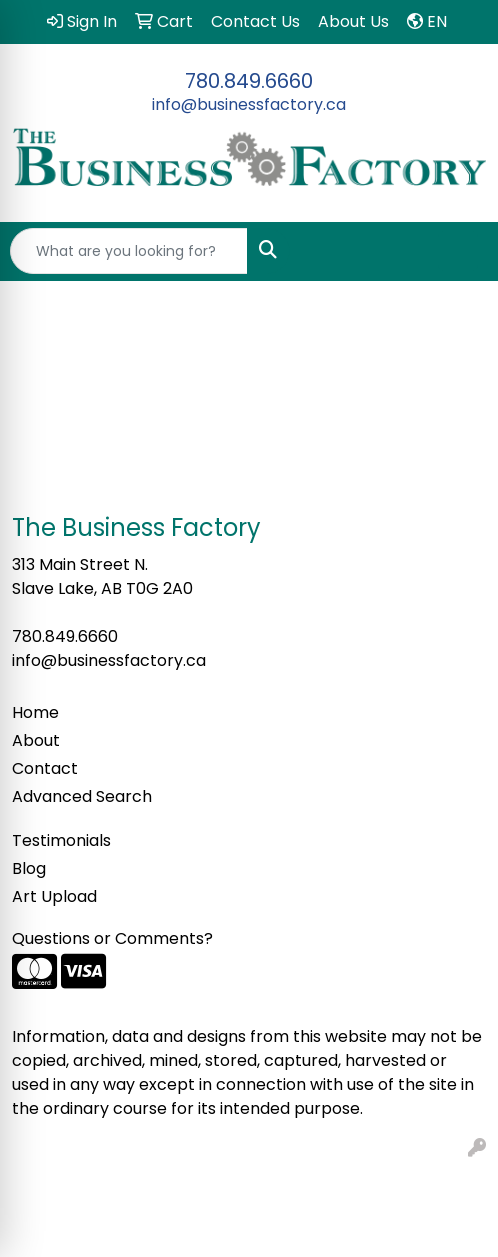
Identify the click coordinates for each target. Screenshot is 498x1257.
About (36, 740)
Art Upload (54, 896)
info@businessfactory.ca (249, 104)
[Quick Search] (129, 251)
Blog (29, 868)
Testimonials (61, 840)
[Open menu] (458, 251)
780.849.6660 (249, 81)
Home (35, 712)
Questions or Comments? (112, 938)
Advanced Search (82, 796)
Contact (45, 768)
